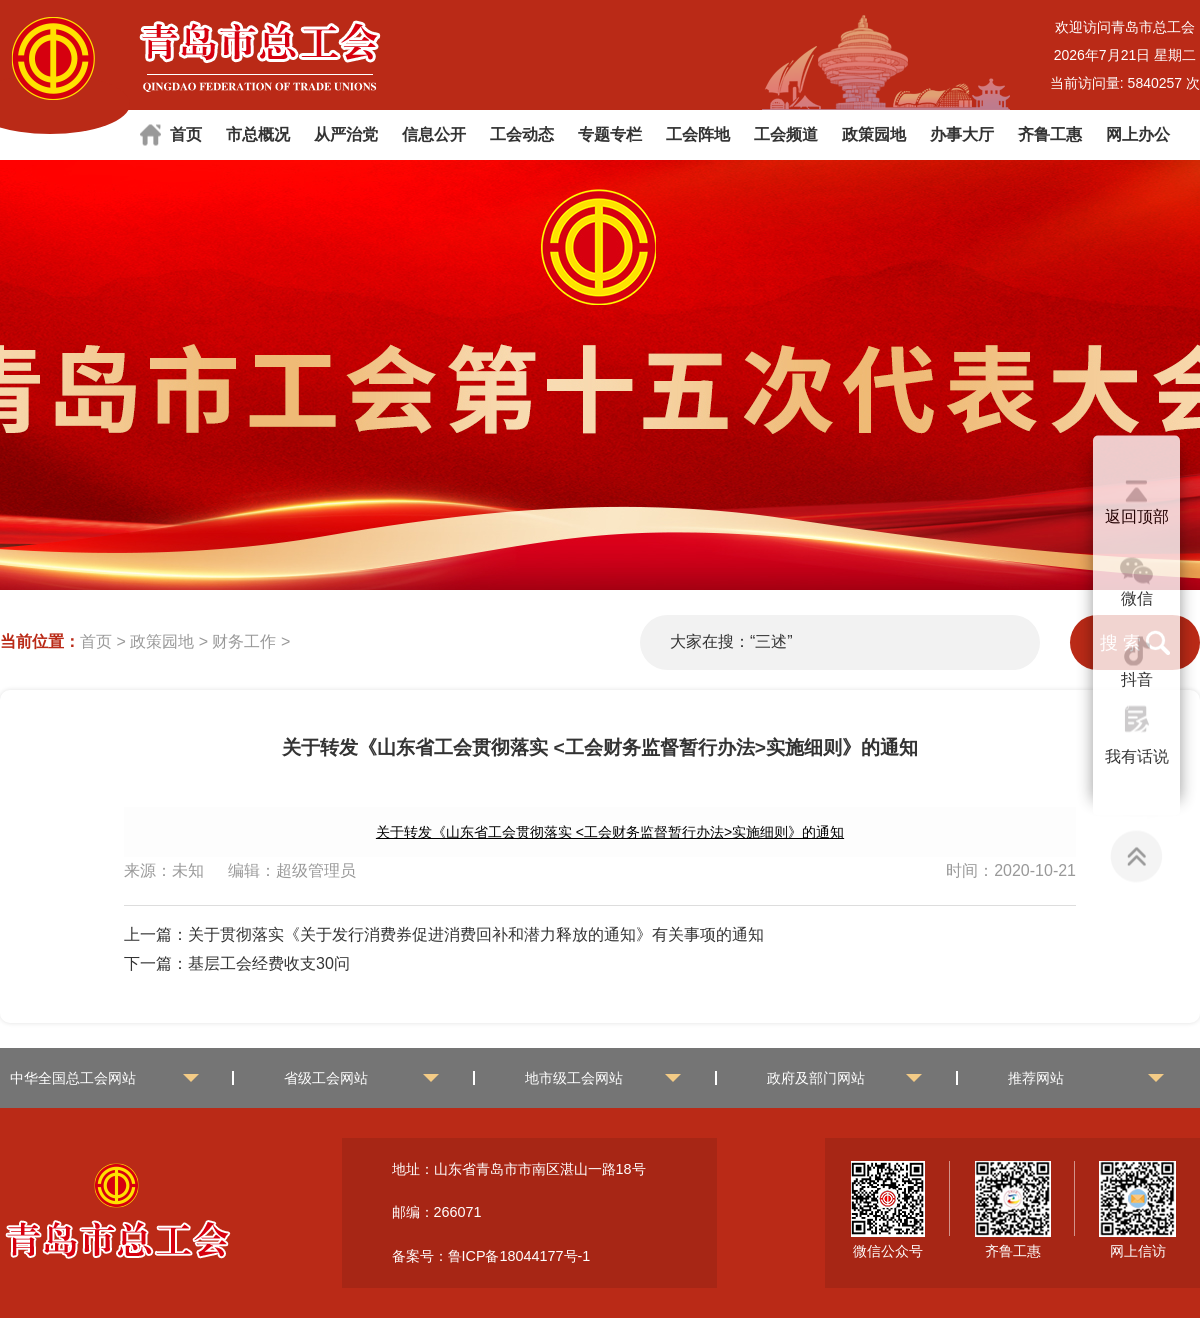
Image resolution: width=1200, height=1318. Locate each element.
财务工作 (244, 641)
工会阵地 (698, 134)
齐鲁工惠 (1050, 134)
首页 (186, 134)
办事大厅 (962, 134)
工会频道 (786, 134)
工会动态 (522, 134)
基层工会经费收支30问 (269, 963)
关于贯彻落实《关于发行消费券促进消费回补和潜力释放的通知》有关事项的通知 (476, 934)
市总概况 (258, 134)
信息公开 (434, 134)
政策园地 (874, 134)
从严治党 (346, 134)
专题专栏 (610, 134)
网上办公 (1138, 134)
